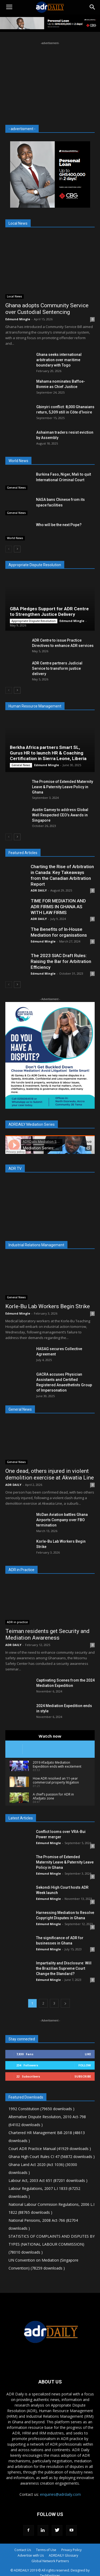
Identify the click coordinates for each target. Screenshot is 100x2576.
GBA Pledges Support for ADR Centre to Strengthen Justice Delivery (49, 611)
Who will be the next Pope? (59, 525)
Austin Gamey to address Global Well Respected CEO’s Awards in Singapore (60, 815)
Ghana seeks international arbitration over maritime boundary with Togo (59, 359)
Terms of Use (46, 2550)
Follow (84, 2065)
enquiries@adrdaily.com (60, 2494)
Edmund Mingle (17, 319)
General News (16, 487)
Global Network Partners (50, 2561)
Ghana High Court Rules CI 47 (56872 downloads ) (52, 2156)
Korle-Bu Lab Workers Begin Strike (47, 1306)
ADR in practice (17, 1622)
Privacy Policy (71, 2550)
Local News (14, 296)
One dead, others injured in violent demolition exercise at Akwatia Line (49, 1474)
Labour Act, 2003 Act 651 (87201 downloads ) (48, 2180)
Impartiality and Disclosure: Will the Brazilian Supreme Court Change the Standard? (63, 1968)
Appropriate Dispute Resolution (33, 621)
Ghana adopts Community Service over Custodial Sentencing (47, 308)
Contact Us (22, 2550)
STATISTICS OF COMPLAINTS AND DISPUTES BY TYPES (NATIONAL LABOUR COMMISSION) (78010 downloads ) (52, 2244)
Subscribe (82, 2076)
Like (88, 2054)
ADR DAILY (39, 890)
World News (15, 538)
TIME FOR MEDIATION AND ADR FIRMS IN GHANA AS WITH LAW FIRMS (58, 906)
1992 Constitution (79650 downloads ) (41, 2108)
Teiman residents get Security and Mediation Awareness (47, 1634)
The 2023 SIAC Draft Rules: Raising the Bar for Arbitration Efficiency (61, 961)
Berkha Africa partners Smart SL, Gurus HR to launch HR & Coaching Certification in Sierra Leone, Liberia (48, 753)
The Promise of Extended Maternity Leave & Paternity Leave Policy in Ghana (62, 786)
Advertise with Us (31, 2555)
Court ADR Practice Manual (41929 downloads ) (50, 2148)
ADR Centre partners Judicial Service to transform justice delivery (57, 668)
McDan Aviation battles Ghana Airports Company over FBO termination (62, 1519)
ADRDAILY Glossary (63, 2555)
